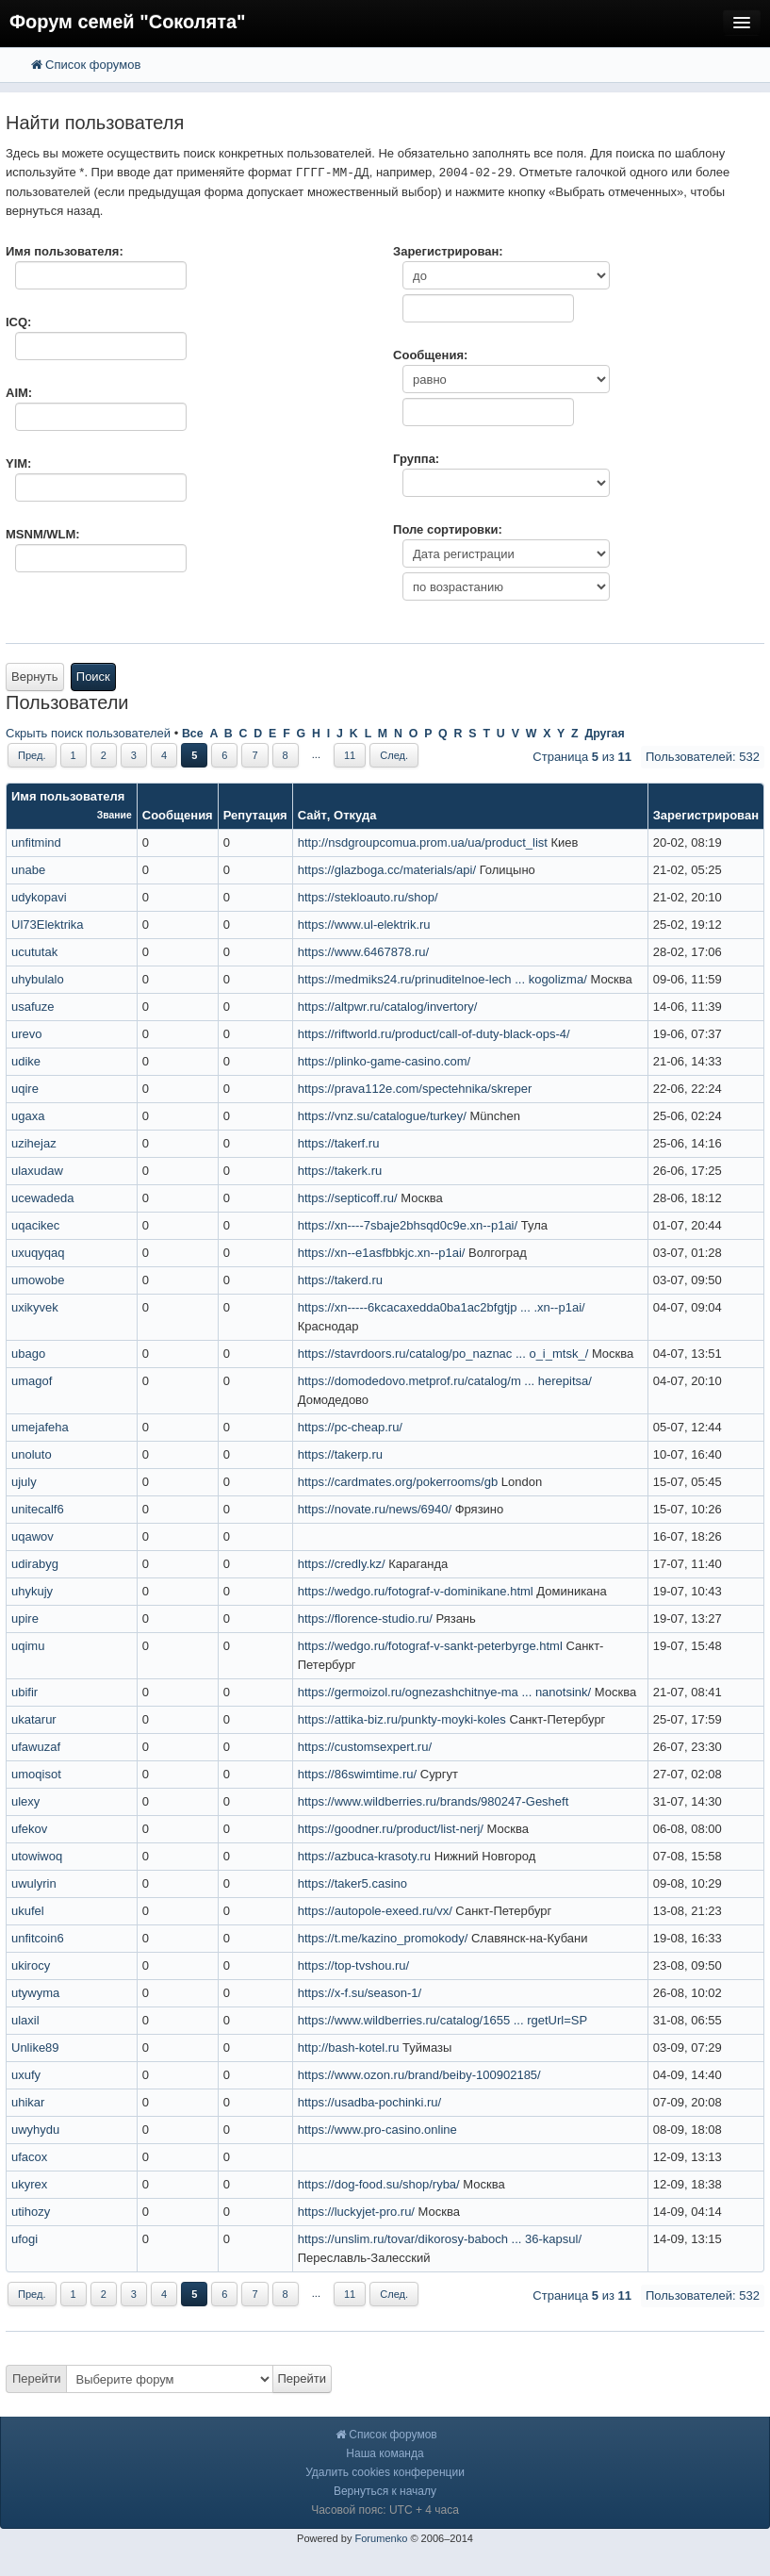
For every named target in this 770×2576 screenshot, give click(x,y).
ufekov (29, 1829)
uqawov (32, 1536)
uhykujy (32, 1591)
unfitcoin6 (37, 1938)
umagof (31, 1381)
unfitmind (36, 842)
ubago (28, 1353)
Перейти (36, 2378)
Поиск (93, 676)
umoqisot (36, 1774)
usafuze (33, 1006)
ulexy (25, 1801)
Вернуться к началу (385, 2491)
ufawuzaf (35, 1747)
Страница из (581, 757)
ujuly (24, 1482)
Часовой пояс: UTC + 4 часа (385, 2510)
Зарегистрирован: (448, 251)
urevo (26, 1034)
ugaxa (27, 1116)
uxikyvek (34, 1307)
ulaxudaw (37, 1171)
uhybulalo (37, 979)
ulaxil (25, 2020)
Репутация (255, 815)
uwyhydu (35, 2129)
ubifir (24, 1692)
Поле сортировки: (447, 529)
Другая (604, 733)
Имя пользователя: (64, 251)
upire (25, 1618)
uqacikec (35, 1225)
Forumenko (380, 2538)
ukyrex (29, 2184)
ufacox (29, 2157)
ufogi (24, 2239)
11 (349, 755)
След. (394, 755)
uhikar (27, 2102)
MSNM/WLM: (43, 534)
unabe (28, 870)
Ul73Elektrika (47, 924)
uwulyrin (34, 1883)
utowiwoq (36, 1856)
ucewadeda (42, 1198)
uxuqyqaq (37, 1253)
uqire (25, 1089)
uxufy (26, 2075)
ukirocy (30, 1965)
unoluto (31, 1454)
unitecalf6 (37, 1509)
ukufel (27, 1911)
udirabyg (34, 1564)
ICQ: (18, 322)
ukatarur (34, 1719)
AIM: (19, 393)
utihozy (30, 2211)
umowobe (37, 1280)
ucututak (34, 952)
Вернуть (34, 676)
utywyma (35, 1993)
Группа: (416, 459)
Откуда (355, 815)
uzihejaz (34, 1143)
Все (193, 733)
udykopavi (39, 897)
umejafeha (40, 1427)
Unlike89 (35, 2047)
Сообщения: (430, 355)
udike (26, 1061)
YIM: (18, 463)
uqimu (27, 1646)
